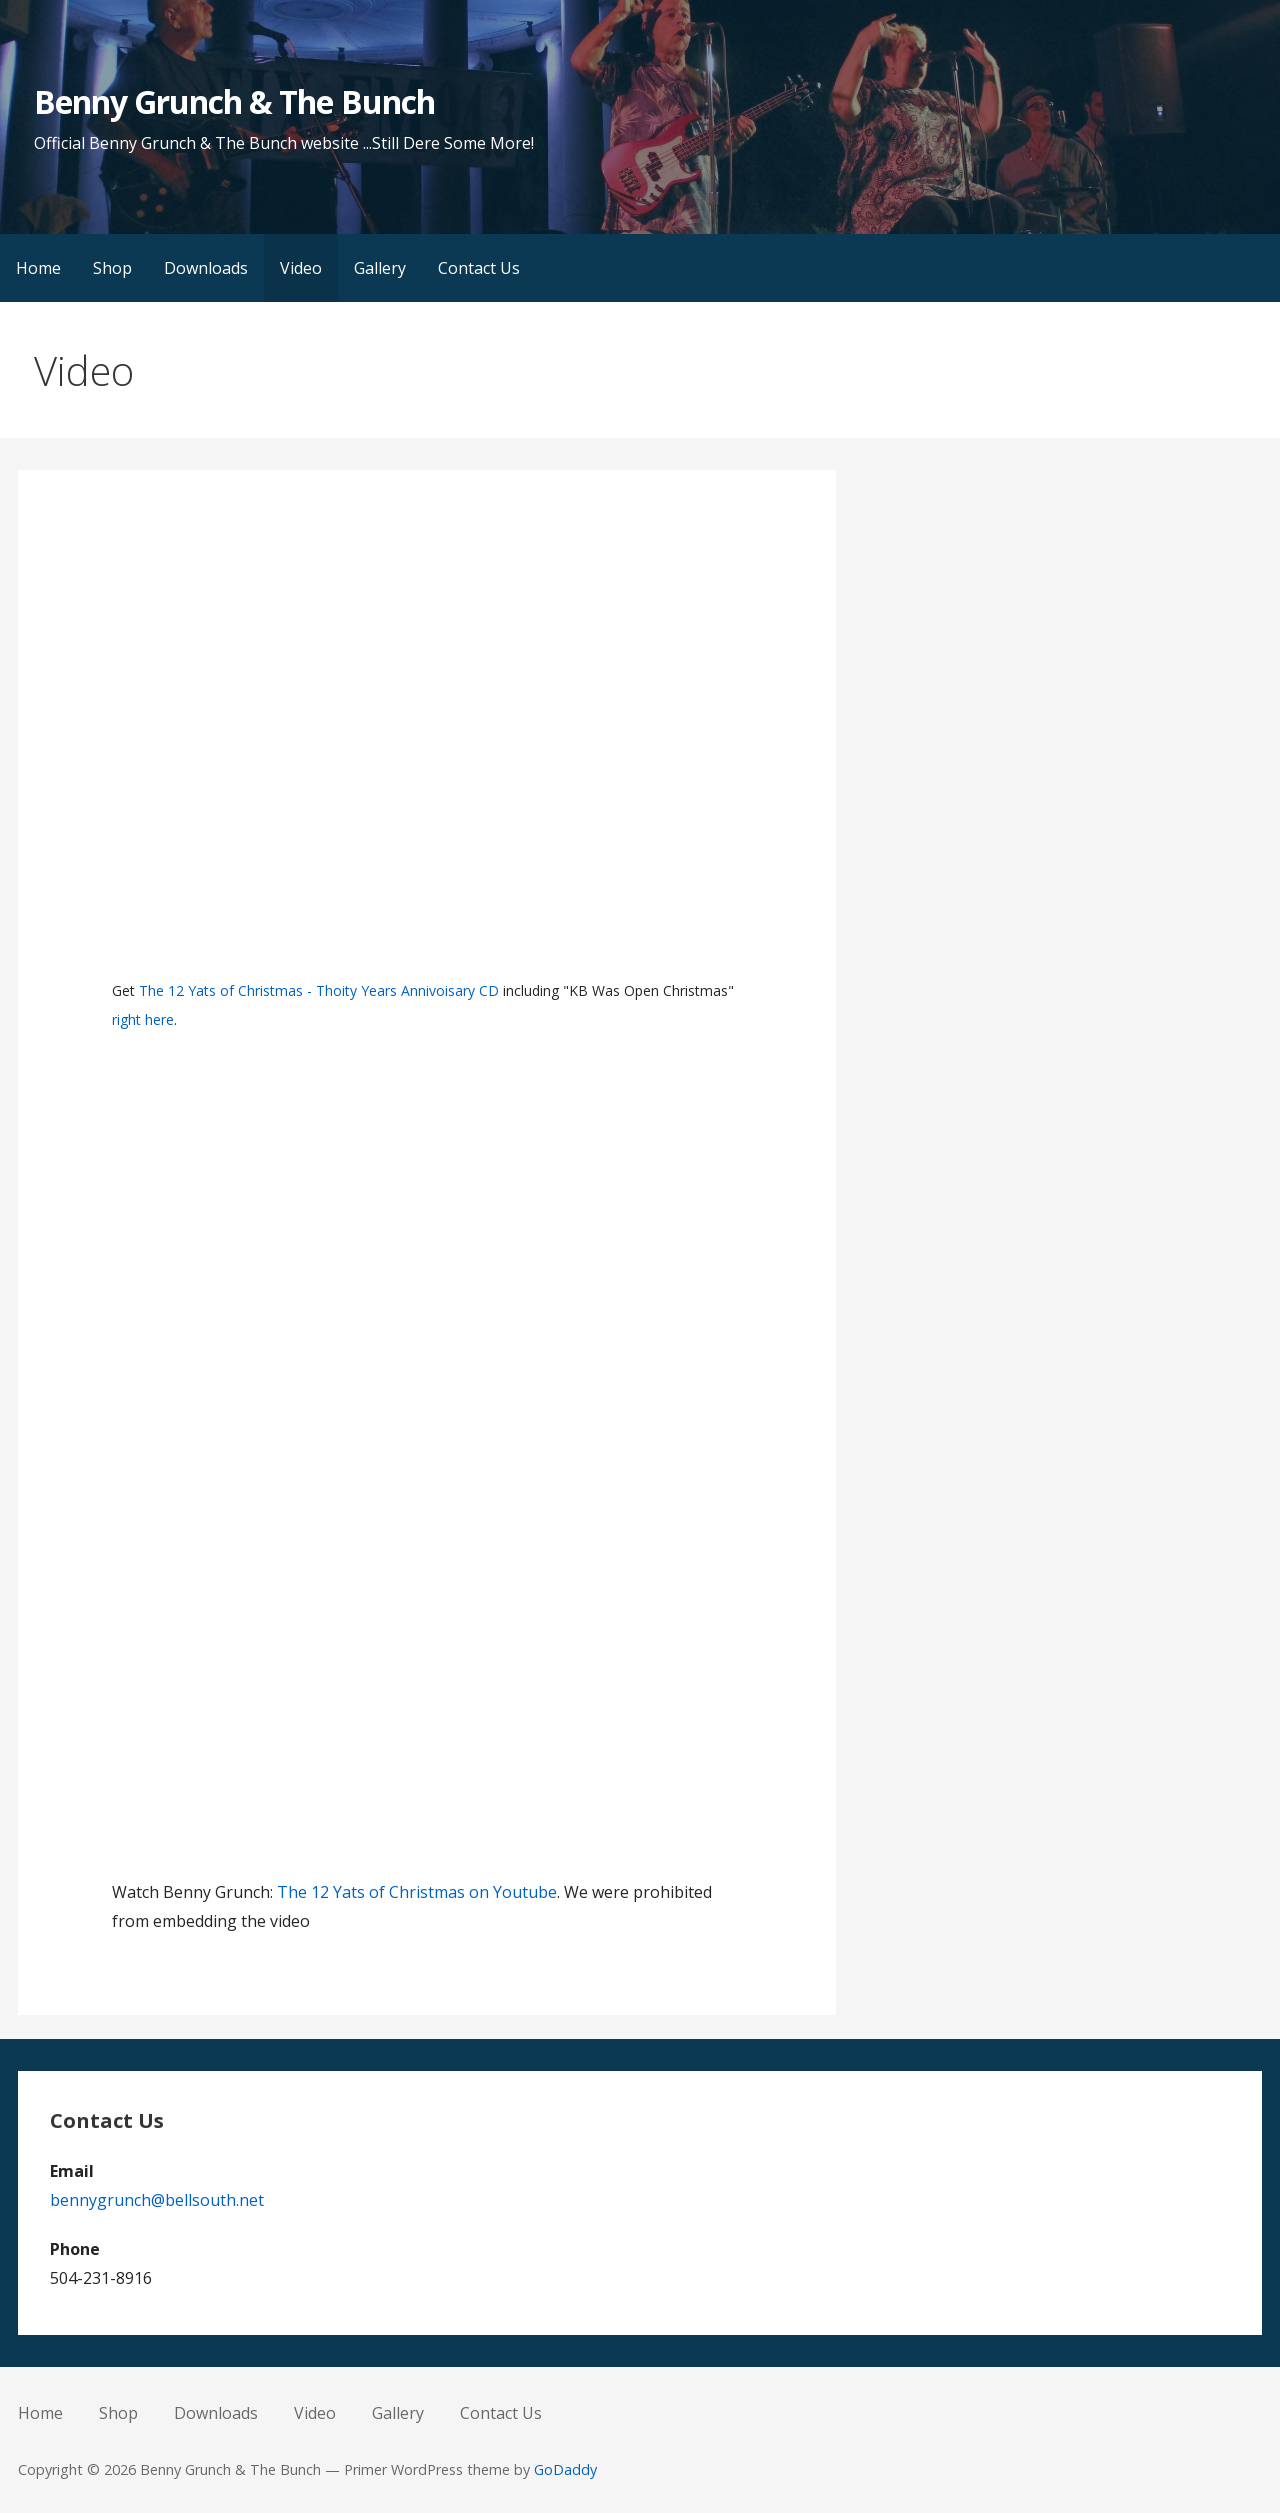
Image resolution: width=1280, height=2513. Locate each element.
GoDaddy (565, 2469)
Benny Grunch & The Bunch (234, 101)
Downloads (206, 268)
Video (301, 268)
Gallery (380, 268)
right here (143, 1019)
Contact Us (479, 268)
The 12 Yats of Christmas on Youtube (417, 1892)
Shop (112, 268)
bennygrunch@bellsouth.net (157, 2200)
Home (38, 268)
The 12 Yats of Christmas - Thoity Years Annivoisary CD (319, 990)
